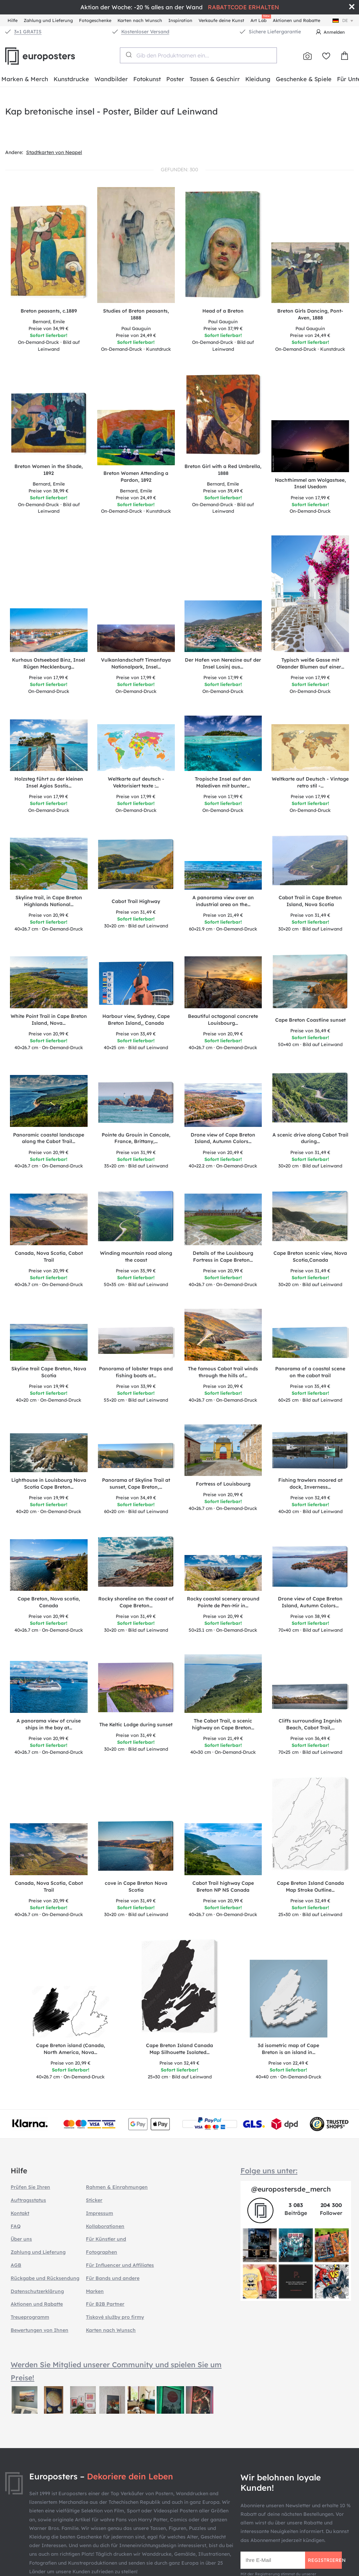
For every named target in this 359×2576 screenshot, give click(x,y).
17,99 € (310, 497)
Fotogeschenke (95, 20)
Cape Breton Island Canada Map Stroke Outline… (310, 1886)
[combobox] (198, 55)
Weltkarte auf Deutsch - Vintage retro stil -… (310, 782)
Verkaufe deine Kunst (221, 20)
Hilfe (13, 20)
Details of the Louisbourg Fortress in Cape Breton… (223, 1256)
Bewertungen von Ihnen (39, 2330)
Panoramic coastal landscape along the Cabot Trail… (48, 1138)
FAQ (16, 2226)
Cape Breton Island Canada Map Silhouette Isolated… (179, 2048)
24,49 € (136, 335)
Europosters (51, 56)
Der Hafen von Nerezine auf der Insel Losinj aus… (223, 663)
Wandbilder (111, 79)
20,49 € (223, 1152)
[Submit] (128, 54)
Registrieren (325, 2560)
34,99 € (49, 328)
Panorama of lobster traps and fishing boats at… (136, 1372)
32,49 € (310, 1497)
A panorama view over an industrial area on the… (223, 900)
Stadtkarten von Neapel (54, 152)
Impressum (99, 2213)
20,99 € (49, 915)
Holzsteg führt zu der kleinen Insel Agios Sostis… (48, 782)
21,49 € (223, 915)
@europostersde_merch (291, 2189)
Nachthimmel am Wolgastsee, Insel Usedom (310, 483)
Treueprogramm (30, 2317)
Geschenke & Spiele (304, 79)
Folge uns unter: (269, 2170)
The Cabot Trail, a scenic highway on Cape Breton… (223, 1724)
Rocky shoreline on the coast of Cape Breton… (136, 1602)
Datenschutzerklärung (37, 2291)
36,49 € (310, 1030)
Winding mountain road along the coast (136, 1256)
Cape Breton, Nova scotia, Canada (49, 1602)
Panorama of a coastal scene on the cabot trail (310, 1372)
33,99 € (136, 1386)
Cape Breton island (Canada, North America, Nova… (70, 2048)
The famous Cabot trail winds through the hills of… (223, 1372)
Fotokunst (147, 79)
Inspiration (180, 20)
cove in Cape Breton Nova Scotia (136, 1886)
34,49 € (136, 1497)
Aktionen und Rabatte (296, 20)
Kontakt (20, 2213)
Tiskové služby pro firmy (115, 2317)
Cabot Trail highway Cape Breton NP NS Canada (223, 1886)
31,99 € (136, 1152)
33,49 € (136, 1033)
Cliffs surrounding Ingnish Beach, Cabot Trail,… (310, 1724)
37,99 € (223, 328)
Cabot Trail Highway (136, 901)
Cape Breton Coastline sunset (310, 1020)
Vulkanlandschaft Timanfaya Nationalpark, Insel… (136, 663)
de (344, 20)
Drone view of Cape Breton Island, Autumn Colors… (223, 1138)
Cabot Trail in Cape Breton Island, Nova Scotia (310, 900)
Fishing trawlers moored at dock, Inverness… (310, 1483)
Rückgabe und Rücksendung (45, 2278)
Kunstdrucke (71, 79)
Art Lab (259, 19)
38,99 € (49, 490)
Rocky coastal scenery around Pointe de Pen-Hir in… (223, 1602)
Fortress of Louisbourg (223, 1484)
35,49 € (310, 1386)
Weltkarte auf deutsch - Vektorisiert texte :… (136, 782)
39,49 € (223, 490)
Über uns (21, 2239)
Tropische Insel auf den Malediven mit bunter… (223, 782)
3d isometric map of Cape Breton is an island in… (288, 2048)
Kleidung (257, 79)
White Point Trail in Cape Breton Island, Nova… (49, 1019)
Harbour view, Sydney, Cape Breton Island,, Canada (136, 1019)
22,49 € (288, 2063)
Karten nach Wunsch (139, 20)
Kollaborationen (105, 2226)
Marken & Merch (24, 79)
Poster (175, 79)
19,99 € (49, 1386)
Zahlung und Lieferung (48, 20)
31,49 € (136, 912)
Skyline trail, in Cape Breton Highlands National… (48, 900)
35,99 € (136, 1270)
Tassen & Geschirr (215, 79)
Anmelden (334, 32)
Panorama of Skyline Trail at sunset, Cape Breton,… (136, 1483)
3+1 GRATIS (28, 32)
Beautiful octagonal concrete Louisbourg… (223, 1019)
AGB (16, 2265)
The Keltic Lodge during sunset (135, 1724)
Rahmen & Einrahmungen (117, 2187)
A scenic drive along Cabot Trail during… (310, 1138)
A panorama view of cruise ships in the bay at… (48, 1724)
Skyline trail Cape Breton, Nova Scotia (48, 1372)
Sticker (94, 2200)
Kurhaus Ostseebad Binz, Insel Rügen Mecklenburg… (48, 663)
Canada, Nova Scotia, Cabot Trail (49, 1256)
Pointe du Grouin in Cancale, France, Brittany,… (136, 1138)
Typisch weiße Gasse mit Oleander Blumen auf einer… (310, 663)
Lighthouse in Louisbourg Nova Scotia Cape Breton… (48, 1483)
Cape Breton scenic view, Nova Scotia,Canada (310, 1256)
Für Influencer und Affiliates (120, 2265)
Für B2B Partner (105, 2304)
